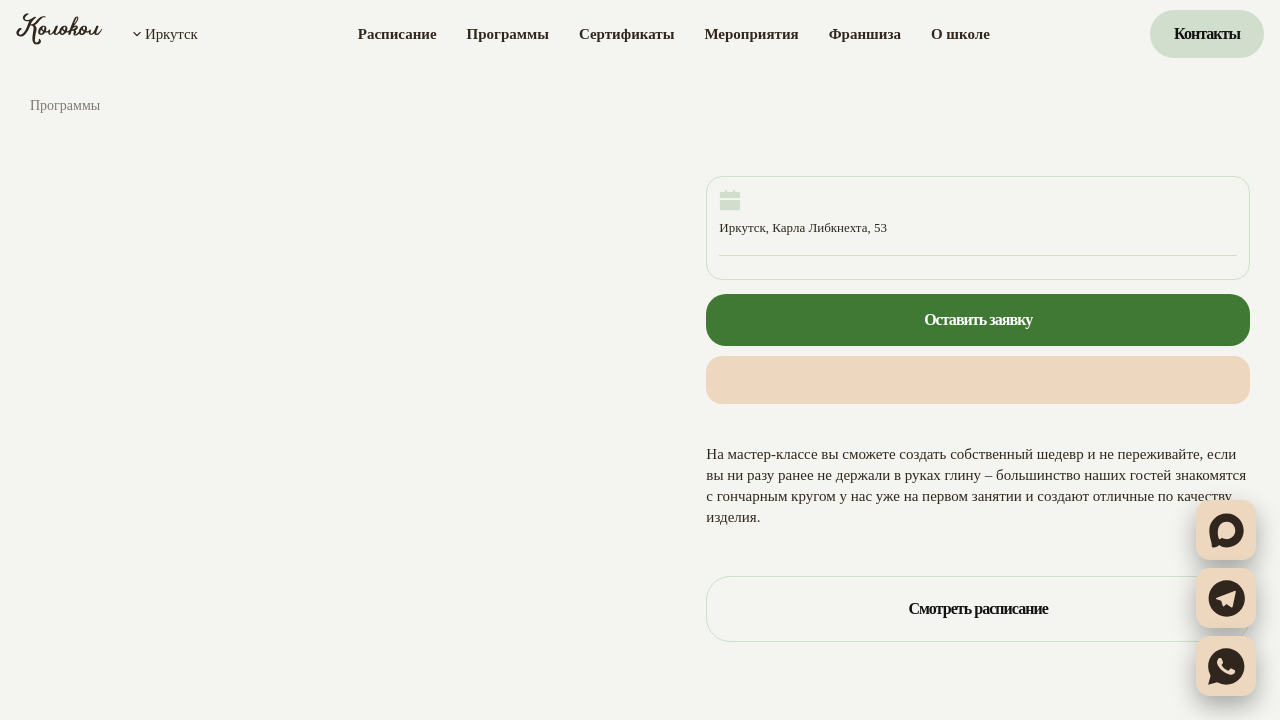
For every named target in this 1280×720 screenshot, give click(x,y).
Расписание (397, 34)
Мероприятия (751, 34)
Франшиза (865, 34)
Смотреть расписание (977, 608)
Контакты (1207, 33)
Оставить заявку (978, 319)
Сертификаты (626, 34)
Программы (508, 34)
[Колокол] (59, 34)
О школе (960, 34)
